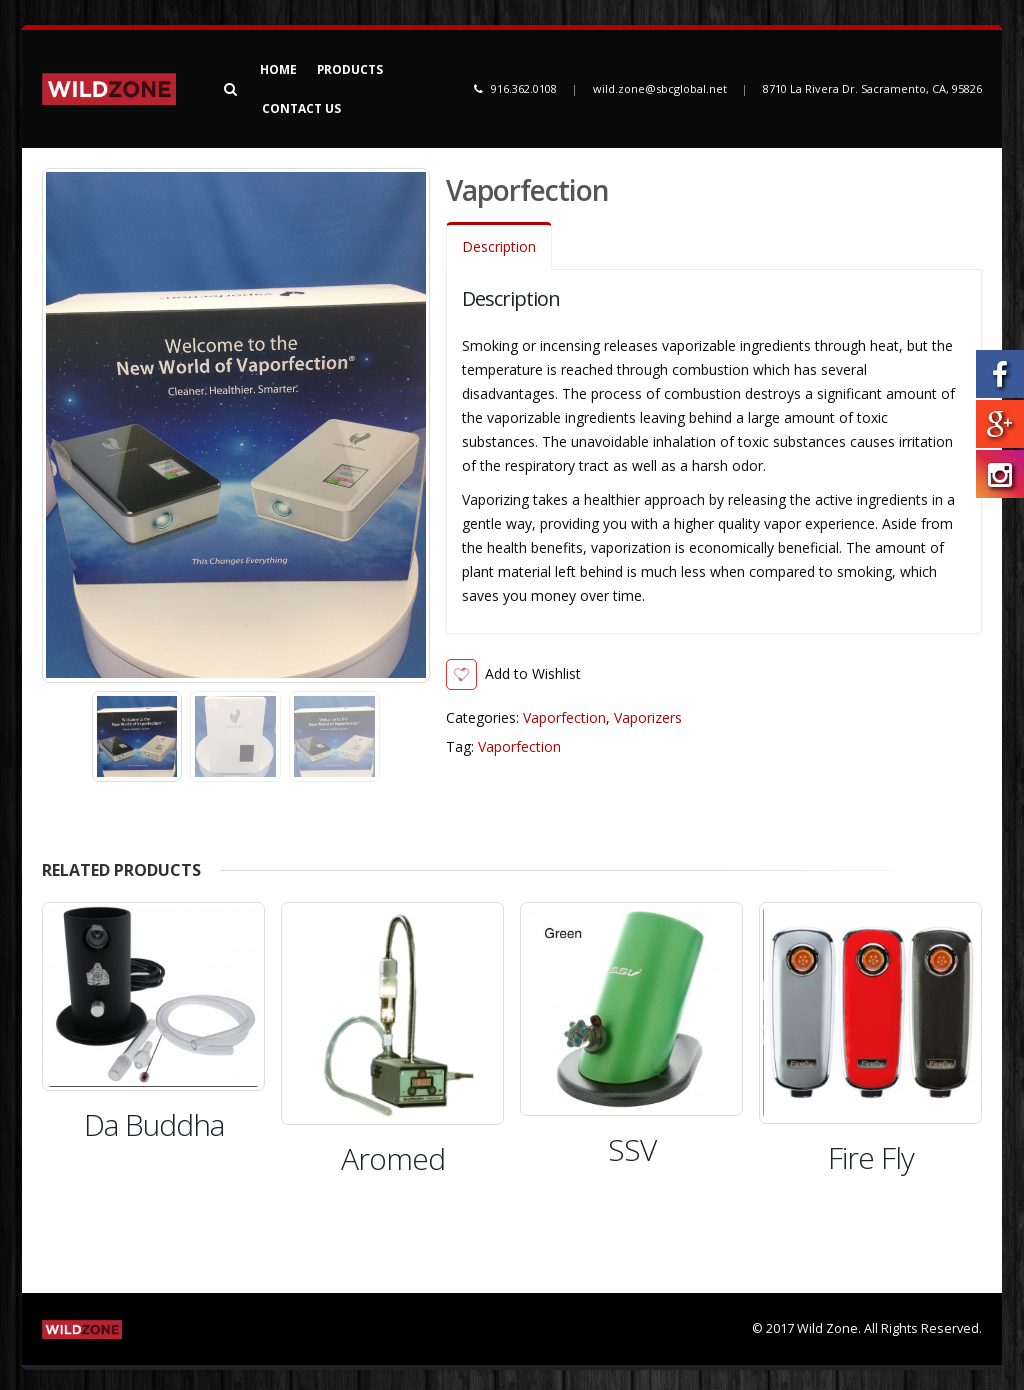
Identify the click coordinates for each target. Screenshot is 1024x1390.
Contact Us (301, 108)
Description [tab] (499, 246)
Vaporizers (648, 717)
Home (278, 69)
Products (350, 69)
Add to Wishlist (533, 673)
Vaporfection (564, 717)
